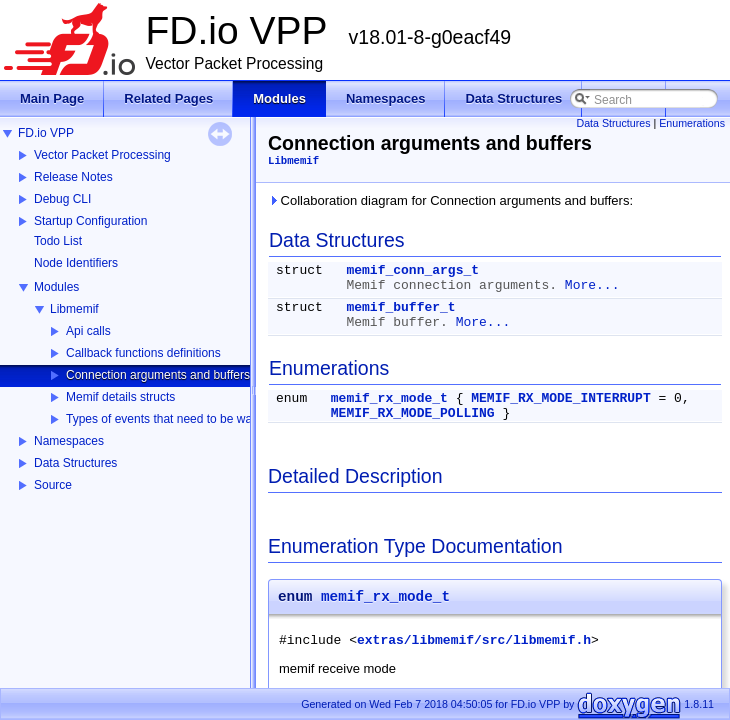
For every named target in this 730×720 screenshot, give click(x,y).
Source (53, 485)
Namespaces (69, 441)
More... (592, 285)
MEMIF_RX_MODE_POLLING (413, 413)
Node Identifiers (76, 263)
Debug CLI (62, 199)
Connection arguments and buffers (158, 375)
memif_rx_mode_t (389, 398)
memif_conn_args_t (412, 270)
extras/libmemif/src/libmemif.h (474, 640)
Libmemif (74, 309)
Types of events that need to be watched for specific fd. (212, 419)
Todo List (58, 241)
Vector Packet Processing (102, 155)
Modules (56, 287)
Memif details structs (120, 397)
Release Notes (73, 177)
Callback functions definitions (143, 353)
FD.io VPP (46, 133)
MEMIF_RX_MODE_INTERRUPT (560, 398)
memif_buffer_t (400, 307)
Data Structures (75, 463)
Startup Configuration (90, 221)
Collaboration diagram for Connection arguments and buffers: (450, 200)
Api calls (88, 331)
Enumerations (692, 123)
